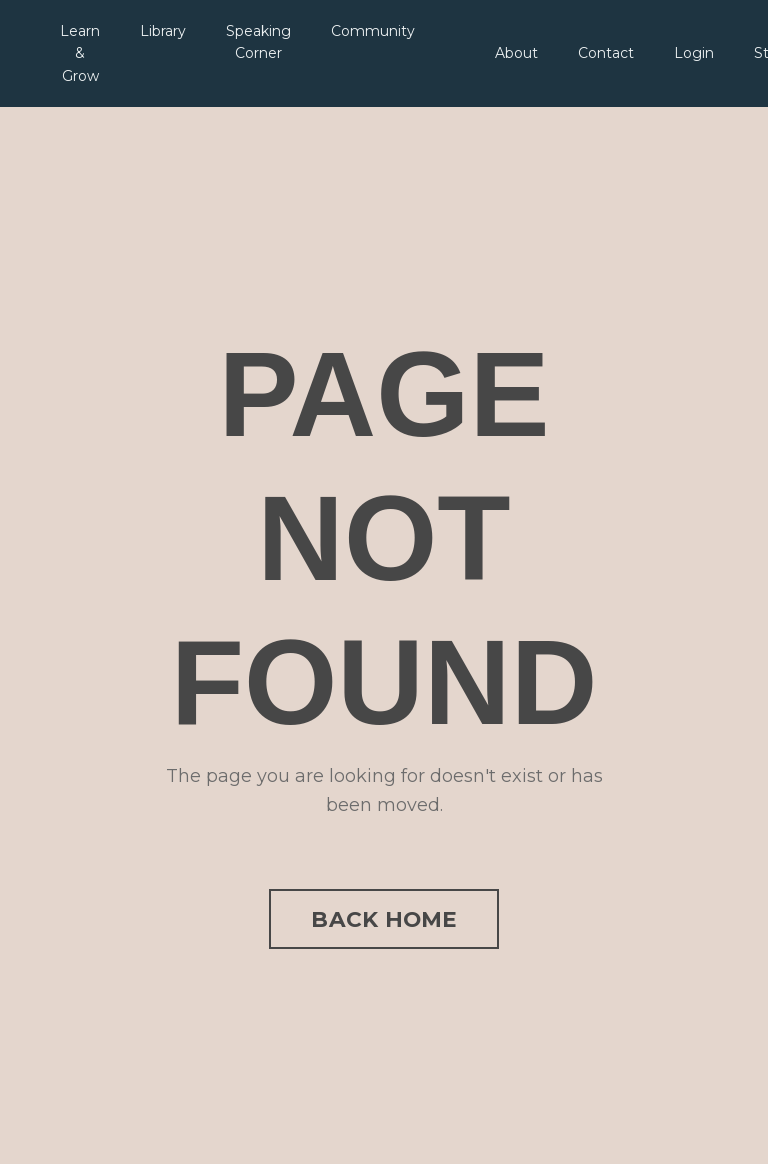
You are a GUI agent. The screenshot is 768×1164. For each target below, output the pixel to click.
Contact (606, 53)
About (516, 53)
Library (163, 31)
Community (373, 31)
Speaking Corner (258, 42)
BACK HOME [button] (383, 919)
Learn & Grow (80, 53)
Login (694, 53)
